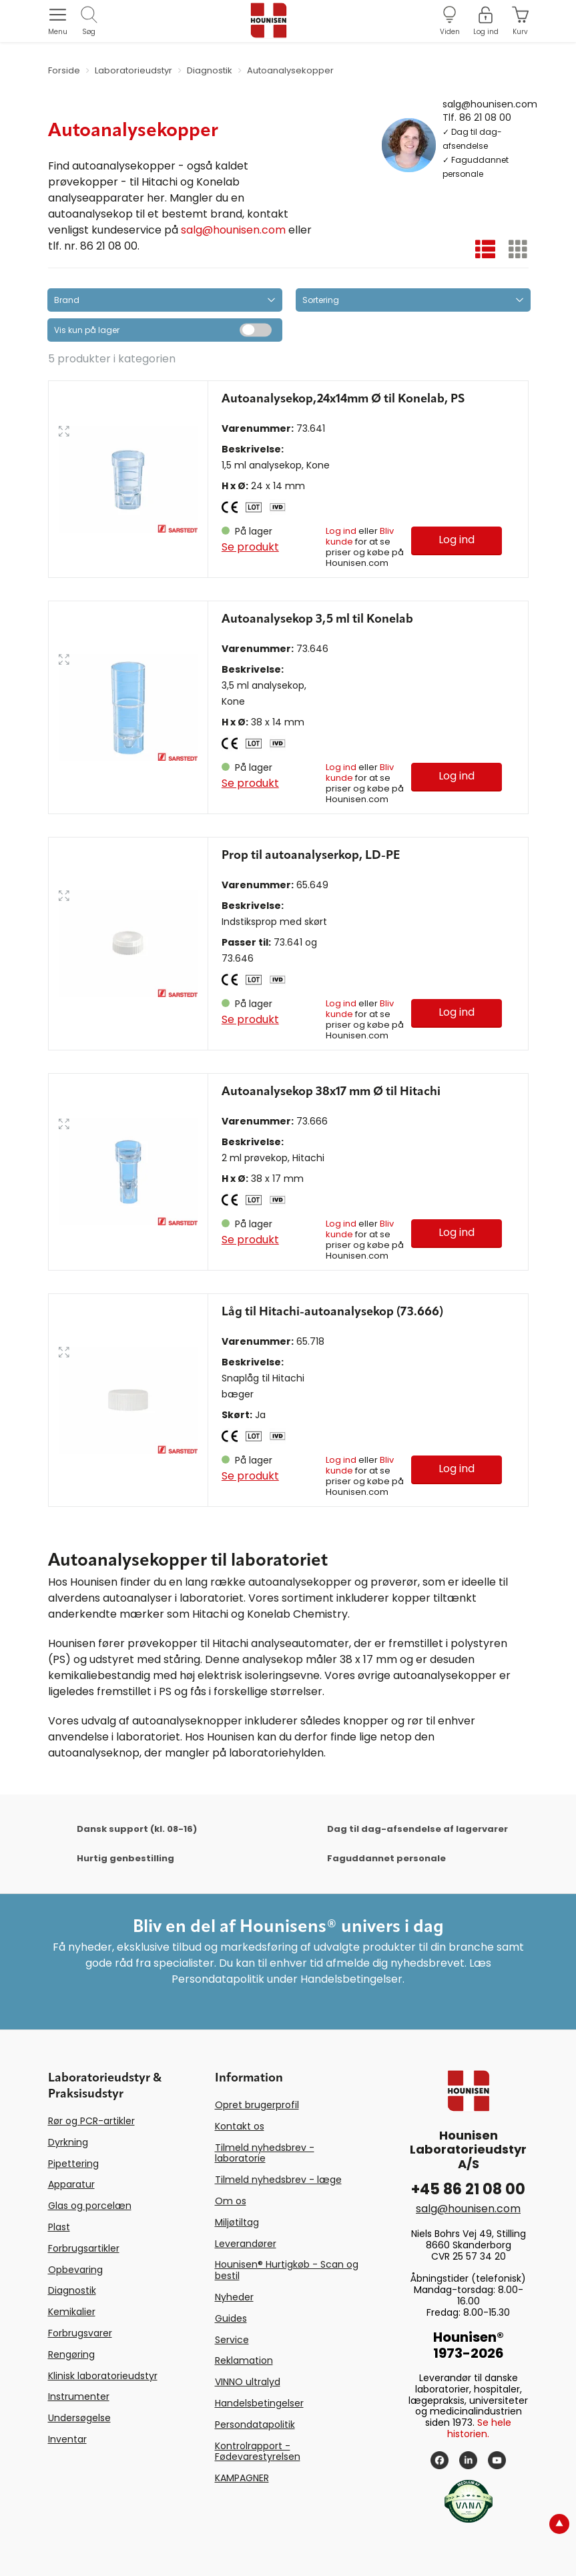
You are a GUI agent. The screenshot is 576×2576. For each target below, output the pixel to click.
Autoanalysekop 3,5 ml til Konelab (317, 619)
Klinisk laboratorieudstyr (103, 2375)
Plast (59, 2227)
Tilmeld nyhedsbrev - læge (278, 2179)
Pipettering (73, 2163)
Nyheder (234, 2297)
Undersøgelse (79, 2418)
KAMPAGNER (242, 2478)
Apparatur (71, 2184)
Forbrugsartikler (83, 2248)
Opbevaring (75, 2269)
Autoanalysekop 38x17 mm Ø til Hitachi (331, 1092)
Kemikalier (71, 2311)
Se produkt (250, 547)
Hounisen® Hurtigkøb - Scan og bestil (286, 2270)
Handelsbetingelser (259, 2403)
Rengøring (71, 2354)
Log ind (341, 531)
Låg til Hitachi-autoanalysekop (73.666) (332, 1312)
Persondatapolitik (255, 2424)
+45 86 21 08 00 (468, 2189)
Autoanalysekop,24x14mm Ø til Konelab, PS (343, 399)
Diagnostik (72, 2290)
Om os (230, 2201)
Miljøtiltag (237, 2222)
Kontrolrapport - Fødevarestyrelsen (257, 2451)
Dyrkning (68, 2142)
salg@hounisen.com (233, 230)
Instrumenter (78, 2396)
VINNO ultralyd (247, 2381)
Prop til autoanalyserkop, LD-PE (311, 856)
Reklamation (244, 2360)
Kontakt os (239, 2126)
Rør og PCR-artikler (91, 2121)
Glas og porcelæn (89, 2205)
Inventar (67, 2439)
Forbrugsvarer (80, 2333)
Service (232, 2339)
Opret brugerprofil (257, 2105)
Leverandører (245, 2243)
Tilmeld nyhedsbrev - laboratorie (264, 2153)
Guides (231, 2318)
